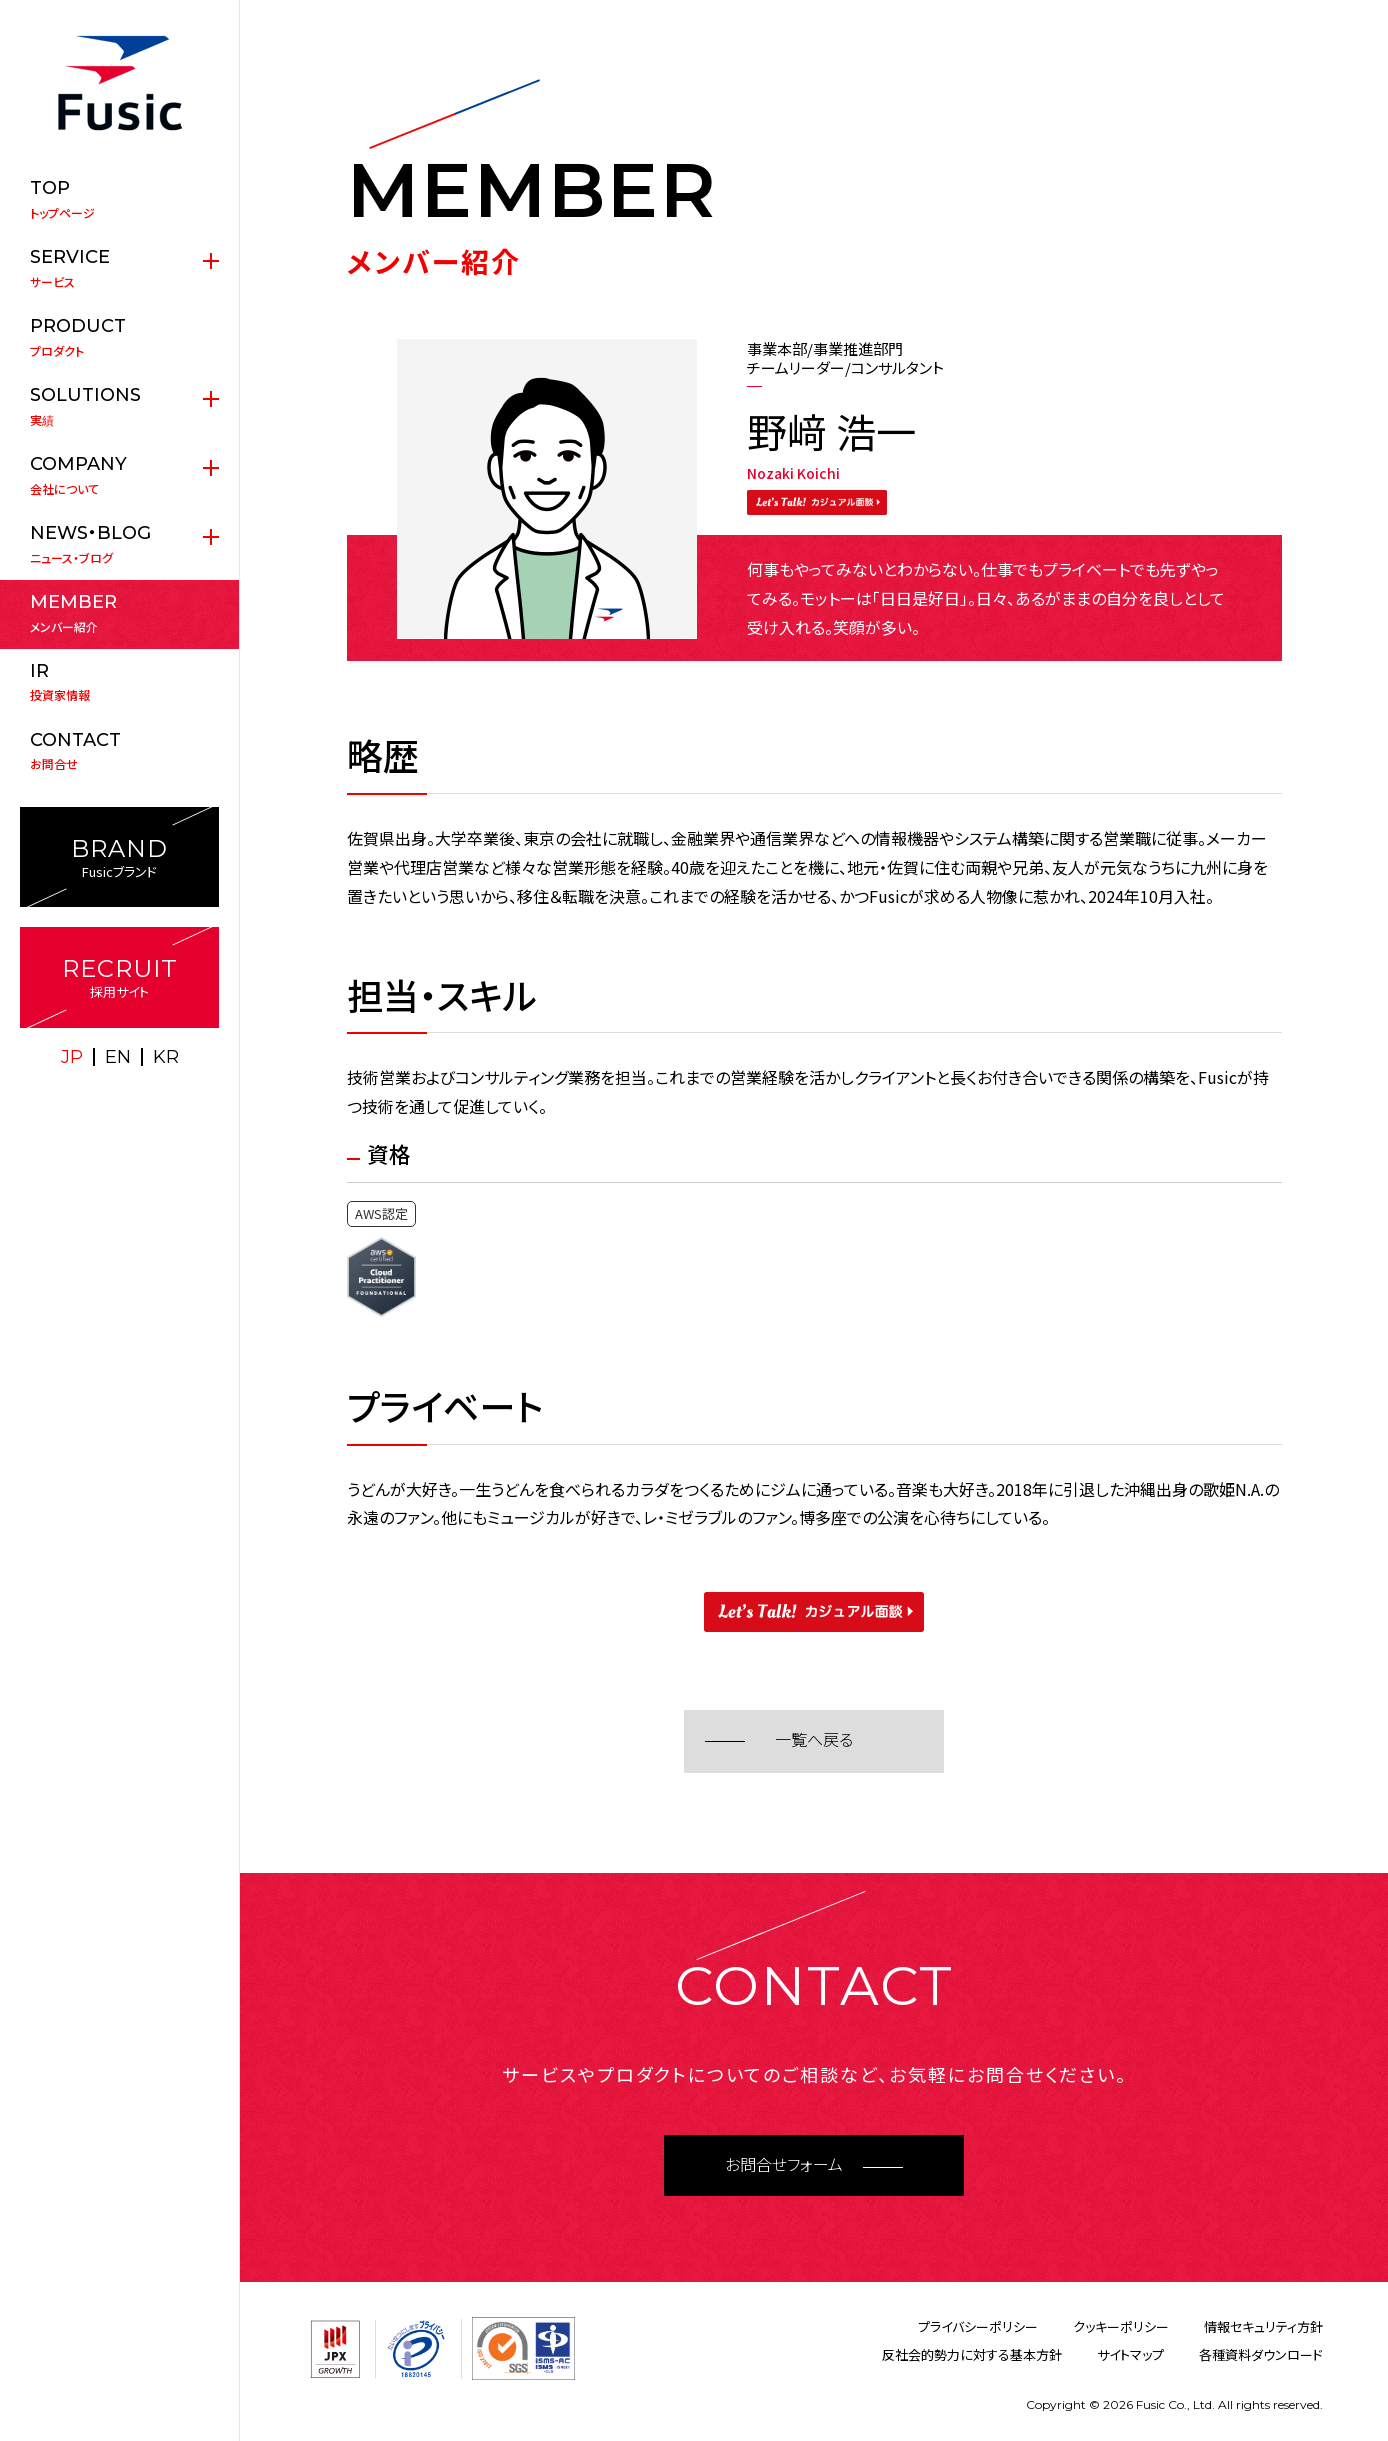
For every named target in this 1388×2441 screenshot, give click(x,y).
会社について (119, 475)
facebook (142, 1098)
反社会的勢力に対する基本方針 (972, 2354)
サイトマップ (1130, 2354)
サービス (119, 268)
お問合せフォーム (784, 2165)
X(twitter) (98, 1098)
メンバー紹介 (119, 613)
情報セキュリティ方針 (1263, 2326)
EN (118, 1057)
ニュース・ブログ (119, 544)
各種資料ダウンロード (1261, 2354)
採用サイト (119, 977)
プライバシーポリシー (978, 2326)
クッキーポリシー (1121, 2326)
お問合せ (119, 751)
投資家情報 (119, 682)
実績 (119, 406)
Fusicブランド (119, 857)
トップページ (119, 199)
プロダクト (119, 337)
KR (166, 1057)
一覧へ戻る (814, 1740)
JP (72, 1057)
